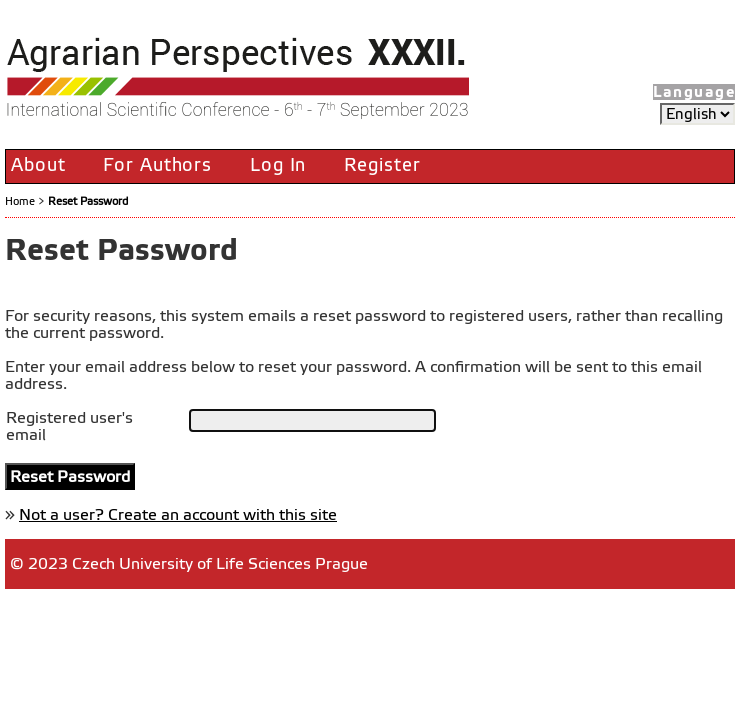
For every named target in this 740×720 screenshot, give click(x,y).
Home (20, 201)
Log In (278, 165)
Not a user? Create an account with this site (178, 514)
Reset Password (88, 201)
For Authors (157, 165)
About (38, 165)
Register (382, 165)
